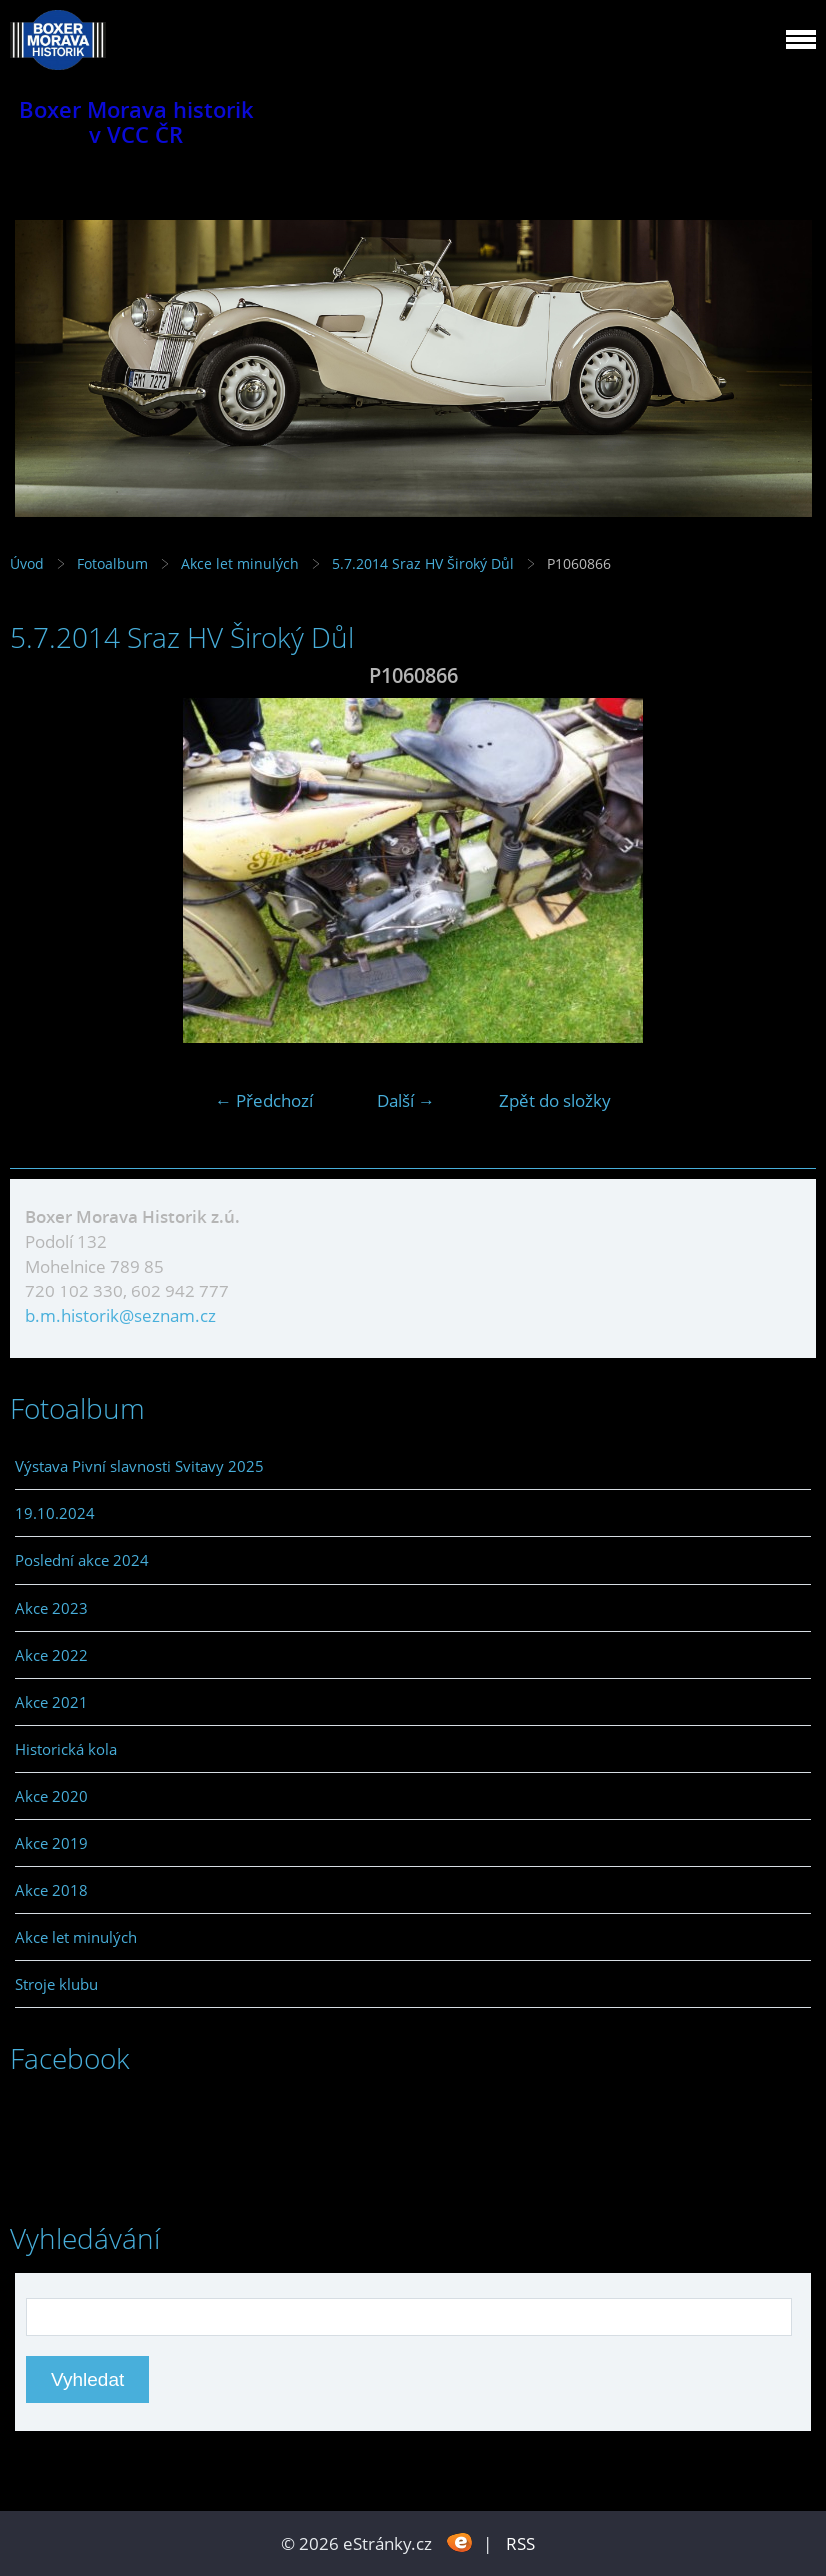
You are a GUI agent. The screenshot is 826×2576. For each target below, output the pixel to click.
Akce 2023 (51, 1608)
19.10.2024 (55, 1513)
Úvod (27, 563)
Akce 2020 (51, 1796)
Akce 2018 (51, 1890)
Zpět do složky (555, 1100)
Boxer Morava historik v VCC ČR (136, 122)
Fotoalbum (112, 563)
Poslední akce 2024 (82, 1560)
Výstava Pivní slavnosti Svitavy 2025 (139, 1466)
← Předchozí (264, 1100)
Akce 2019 (51, 1843)
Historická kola (66, 1749)
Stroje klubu (56, 1984)
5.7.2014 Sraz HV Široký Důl (425, 563)
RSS (520, 2543)
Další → (406, 1100)
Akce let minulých (240, 563)
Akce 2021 (51, 1702)
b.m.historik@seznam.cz (120, 1315)
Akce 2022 (51, 1655)
